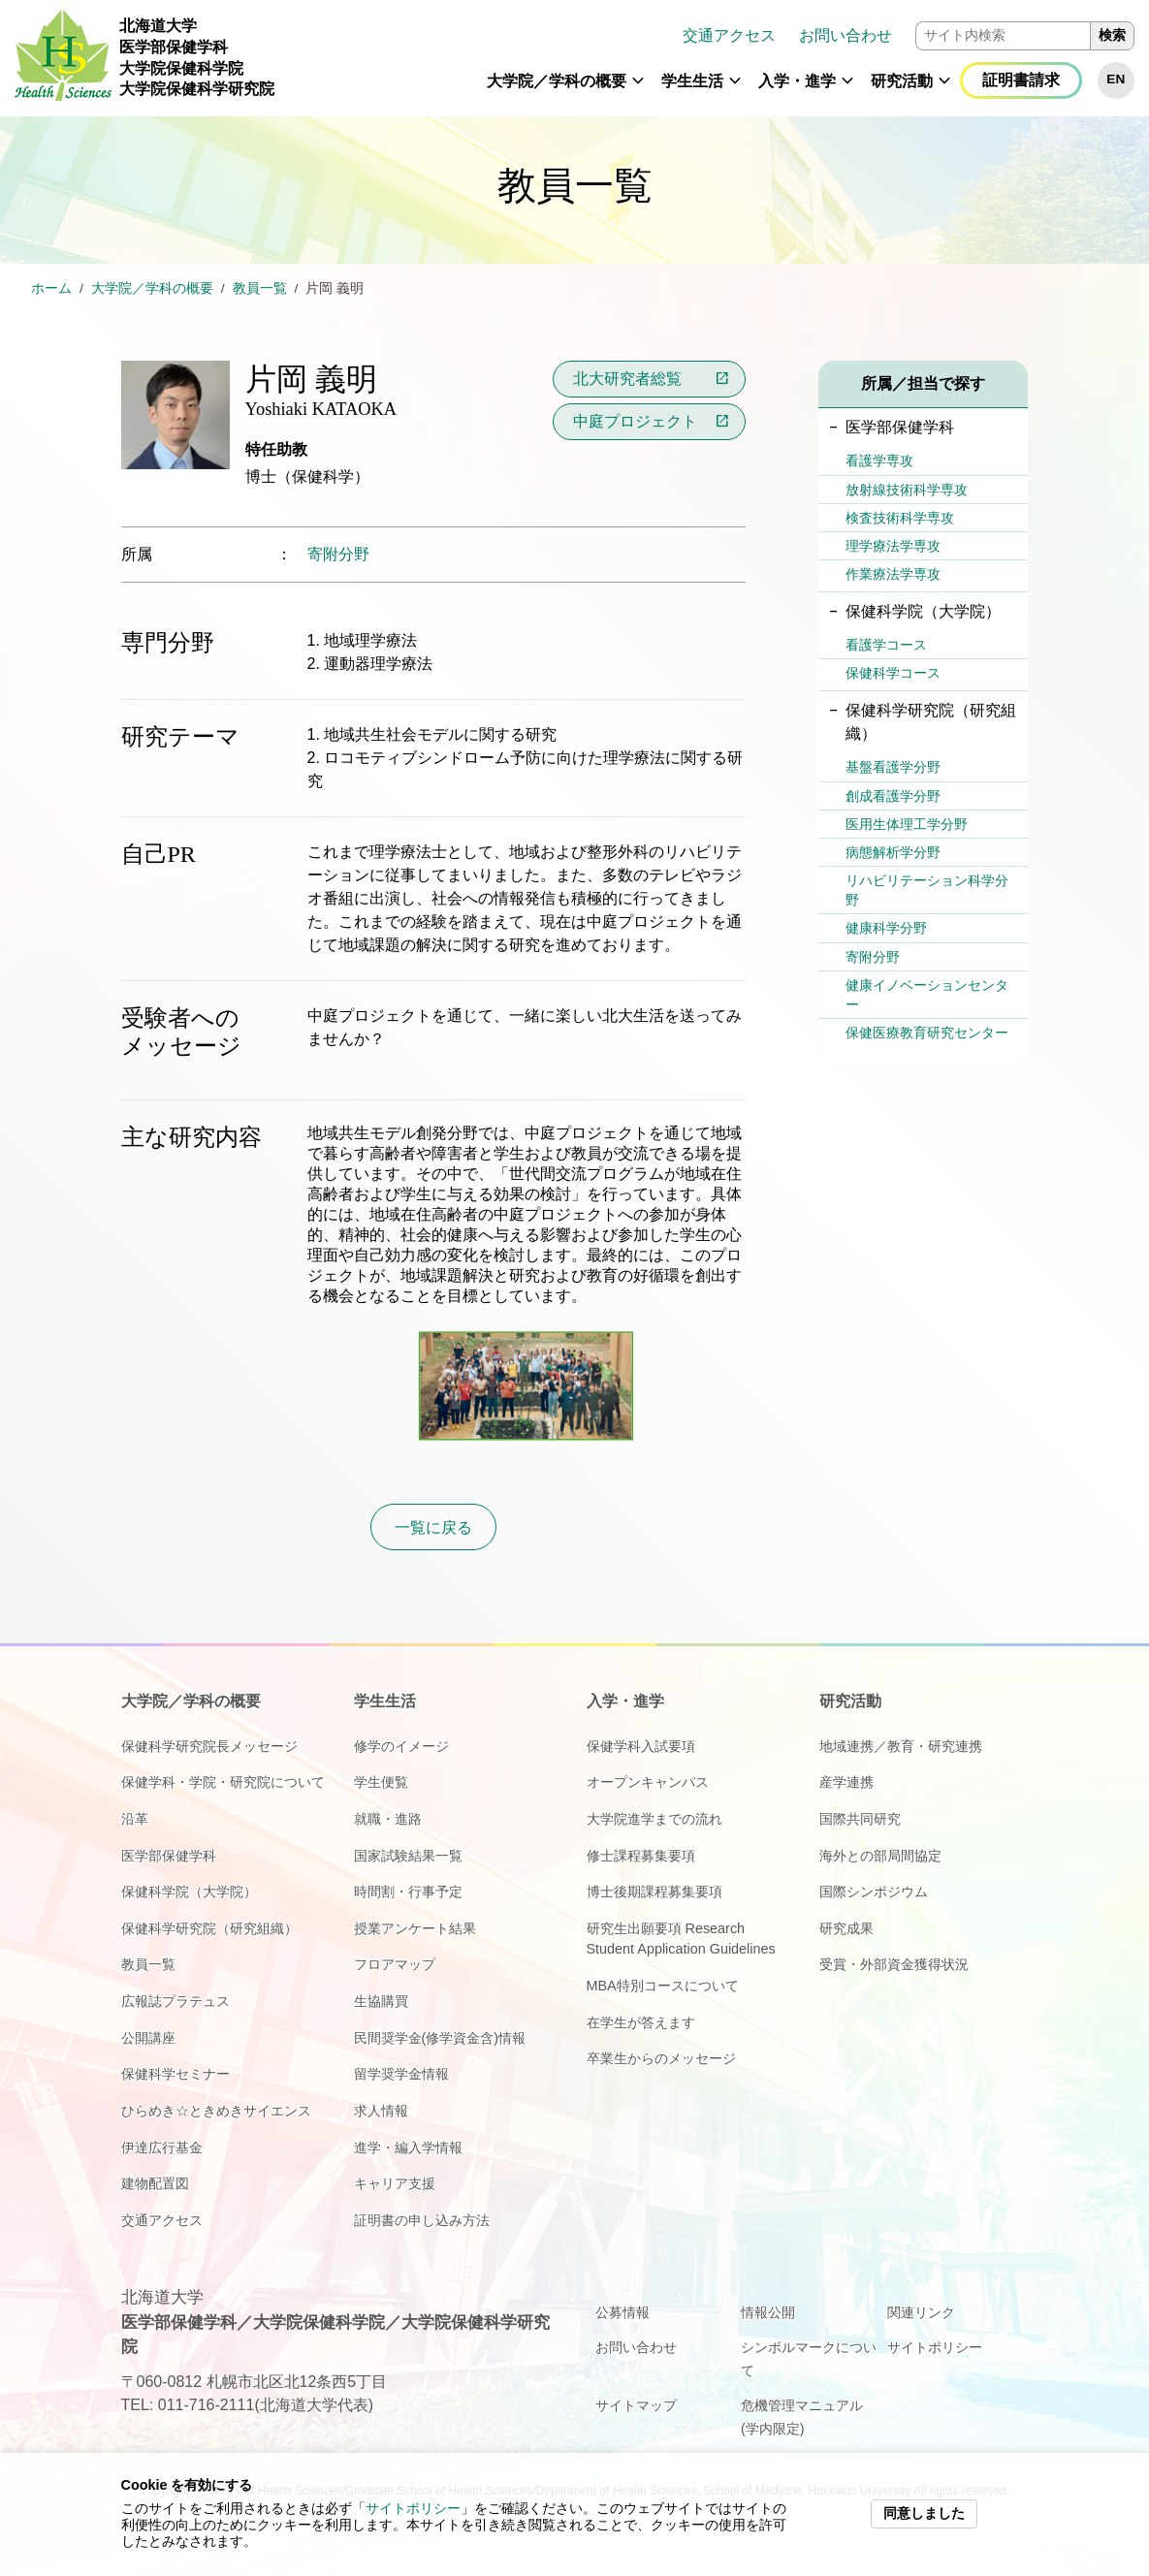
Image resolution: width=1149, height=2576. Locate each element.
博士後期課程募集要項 (654, 1891)
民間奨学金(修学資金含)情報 (440, 2038)
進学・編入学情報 (408, 2147)
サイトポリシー (413, 2508)
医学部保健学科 (168, 1855)
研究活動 (902, 81)
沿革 (134, 1819)
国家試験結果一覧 (408, 1855)
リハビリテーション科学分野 (927, 890)
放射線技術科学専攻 (907, 489)
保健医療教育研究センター (927, 1032)
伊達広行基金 (162, 2147)
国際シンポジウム (873, 1891)
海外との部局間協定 (880, 1855)
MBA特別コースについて (663, 1985)
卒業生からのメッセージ (661, 2058)
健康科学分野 (886, 928)
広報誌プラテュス (175, 2001)
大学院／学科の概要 (556, 81)
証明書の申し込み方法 (422, 2220)
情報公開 (768, 2312)
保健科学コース (893, 673)
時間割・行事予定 (408, 1891)
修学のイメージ (401, 1746)
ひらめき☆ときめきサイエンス (216, 2110)
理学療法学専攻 (893, 546)
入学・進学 (797, 81)
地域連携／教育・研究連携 (900, 1746)
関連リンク (921, 2312)
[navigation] (711, 58)
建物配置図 (155, 2183)
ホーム (51, 288)
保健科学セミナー (175, 2074)
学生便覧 (381, 1782)
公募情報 (622, 2312)
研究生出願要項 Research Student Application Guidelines (681, 1939)
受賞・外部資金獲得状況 (894, 1964)
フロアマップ (394, 1964)
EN (1115, 79)
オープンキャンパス (648, 1782)
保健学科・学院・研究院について (223, 1782)
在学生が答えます (641, 2022)
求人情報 (381, 2110)
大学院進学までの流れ (654, 1819)
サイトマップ (636, 2405)
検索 (1112, 35)
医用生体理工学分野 (907, 824)
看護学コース (886, 644)
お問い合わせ (845, 35)
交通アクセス (729, 35)
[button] (638, 89)
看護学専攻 (879, 460)
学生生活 (692, 81)
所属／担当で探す (923, 383)
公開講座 (148, 2038)
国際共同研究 (860, 1819)
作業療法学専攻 (893, 574)
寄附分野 (338, 554)
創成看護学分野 (893, 796)
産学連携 (846, 1782)
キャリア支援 (394, 2183)
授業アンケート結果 (415, 1928)
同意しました (924, 2513)
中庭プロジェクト (635, 421)
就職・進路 (388, 1819)
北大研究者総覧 (627, 378)
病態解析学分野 (893, 852)
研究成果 (846, 1928)
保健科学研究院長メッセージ (209, 1746)
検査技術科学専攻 (900, 517)
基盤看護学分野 (893, 767)
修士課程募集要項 (641, 1855)
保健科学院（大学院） (189, 1891)
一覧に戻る (433, 1527)
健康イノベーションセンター (927, 994)
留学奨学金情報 (401, 2074)
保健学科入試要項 (641, 1746)
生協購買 (381, 2001)
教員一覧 (260, 288)
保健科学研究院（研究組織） (209, 1928)
